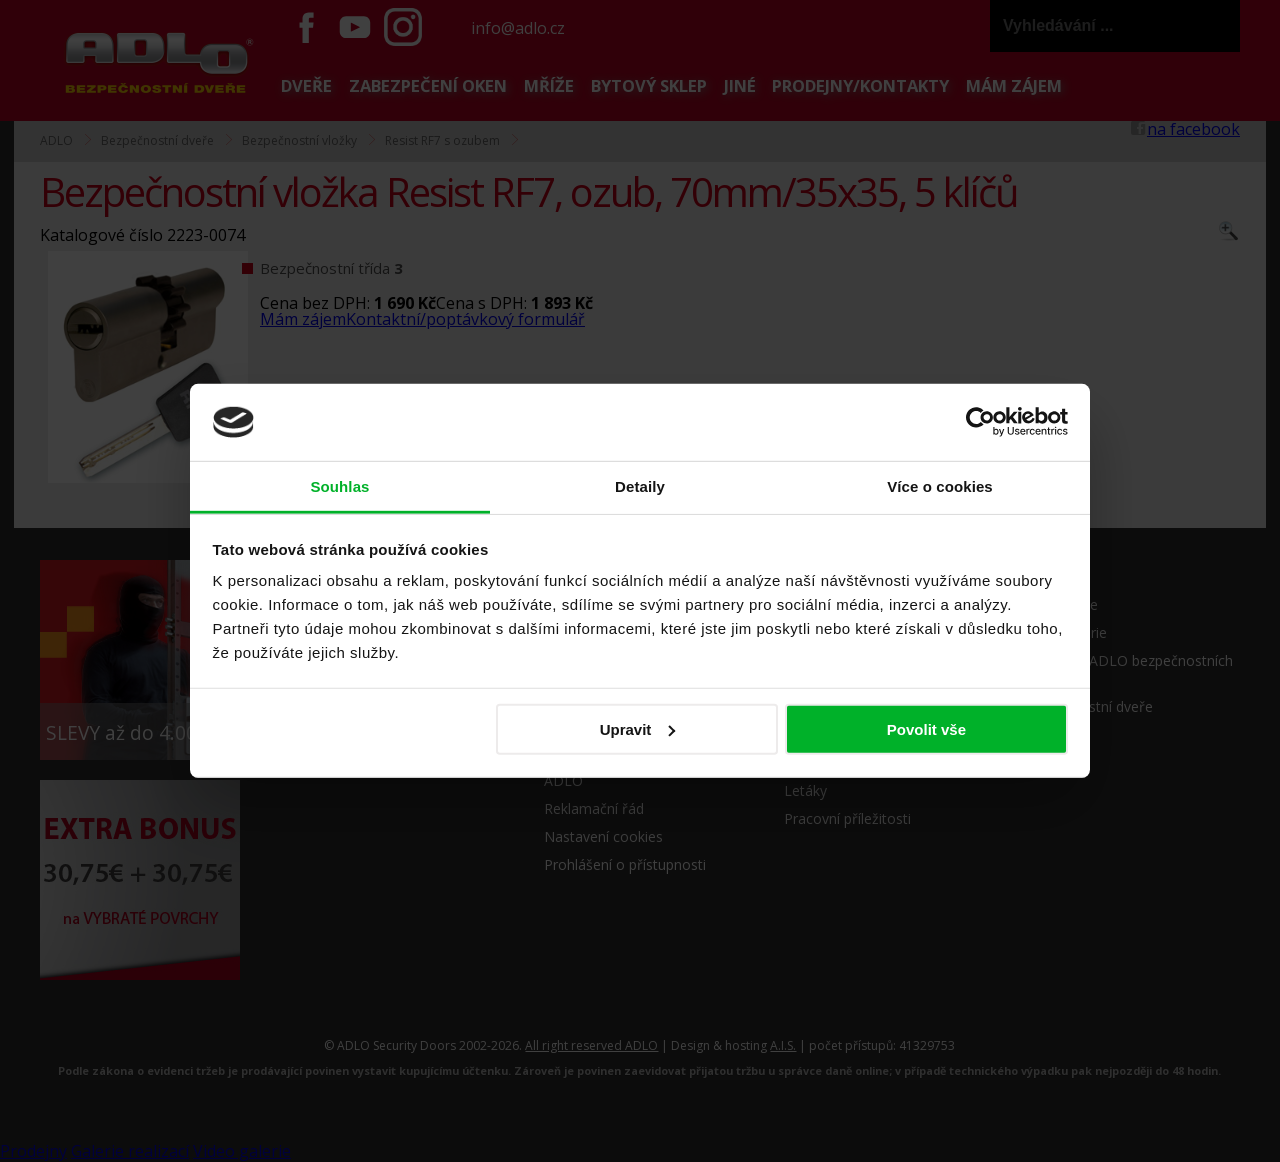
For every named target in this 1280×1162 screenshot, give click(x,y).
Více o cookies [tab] (940, 486)
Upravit (638, 729)
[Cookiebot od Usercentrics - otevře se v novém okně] (980, 422)
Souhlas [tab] (339, 486)
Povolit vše (926, 729)
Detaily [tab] (640, 486)
